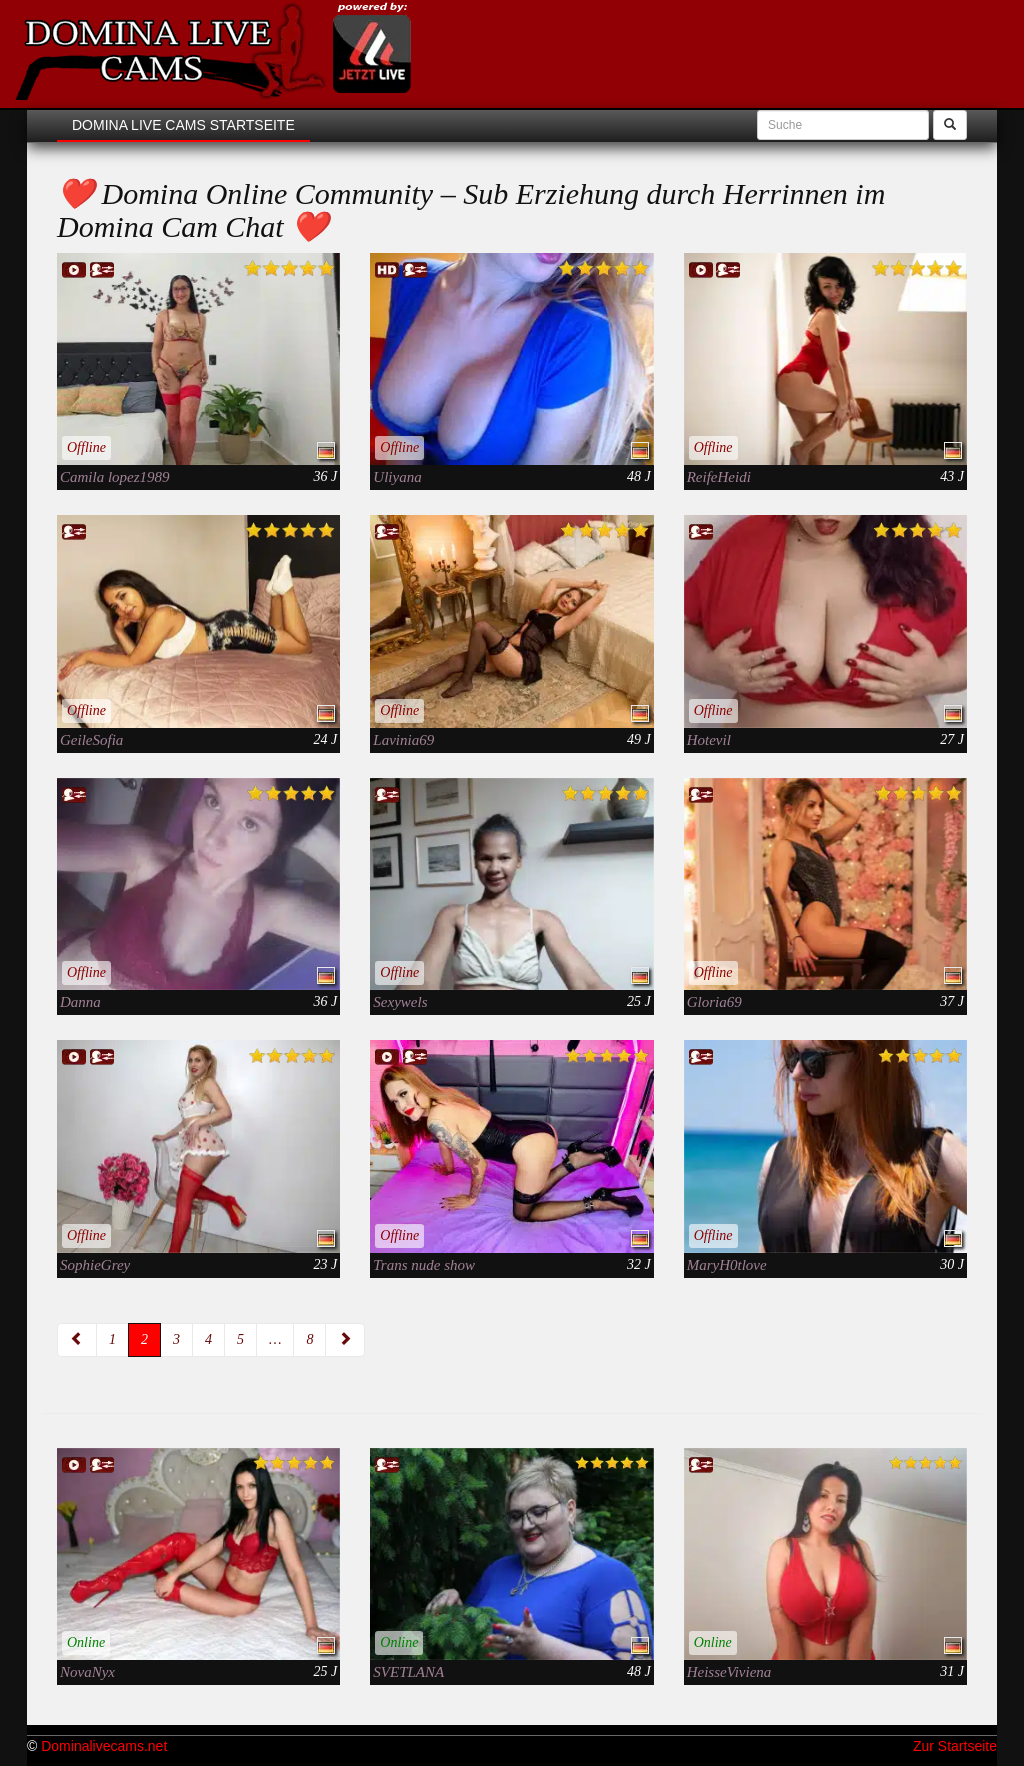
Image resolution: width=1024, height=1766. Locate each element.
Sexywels (400, 1002)
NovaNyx (87, 1672)
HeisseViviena (729, 1672)
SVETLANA (408, 1672)
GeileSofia (91, 740)
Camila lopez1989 (115, 477)
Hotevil (709, 740)
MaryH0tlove (727, 1265)
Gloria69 (714, 1002)
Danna (80, 1002)
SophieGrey (95, 1265)
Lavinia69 (403, 740)
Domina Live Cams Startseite (183, 125)
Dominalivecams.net (104, 1746)
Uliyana (397, 477)
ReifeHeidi (719, 477)
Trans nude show (424, 1265)
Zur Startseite (955, 1746)
